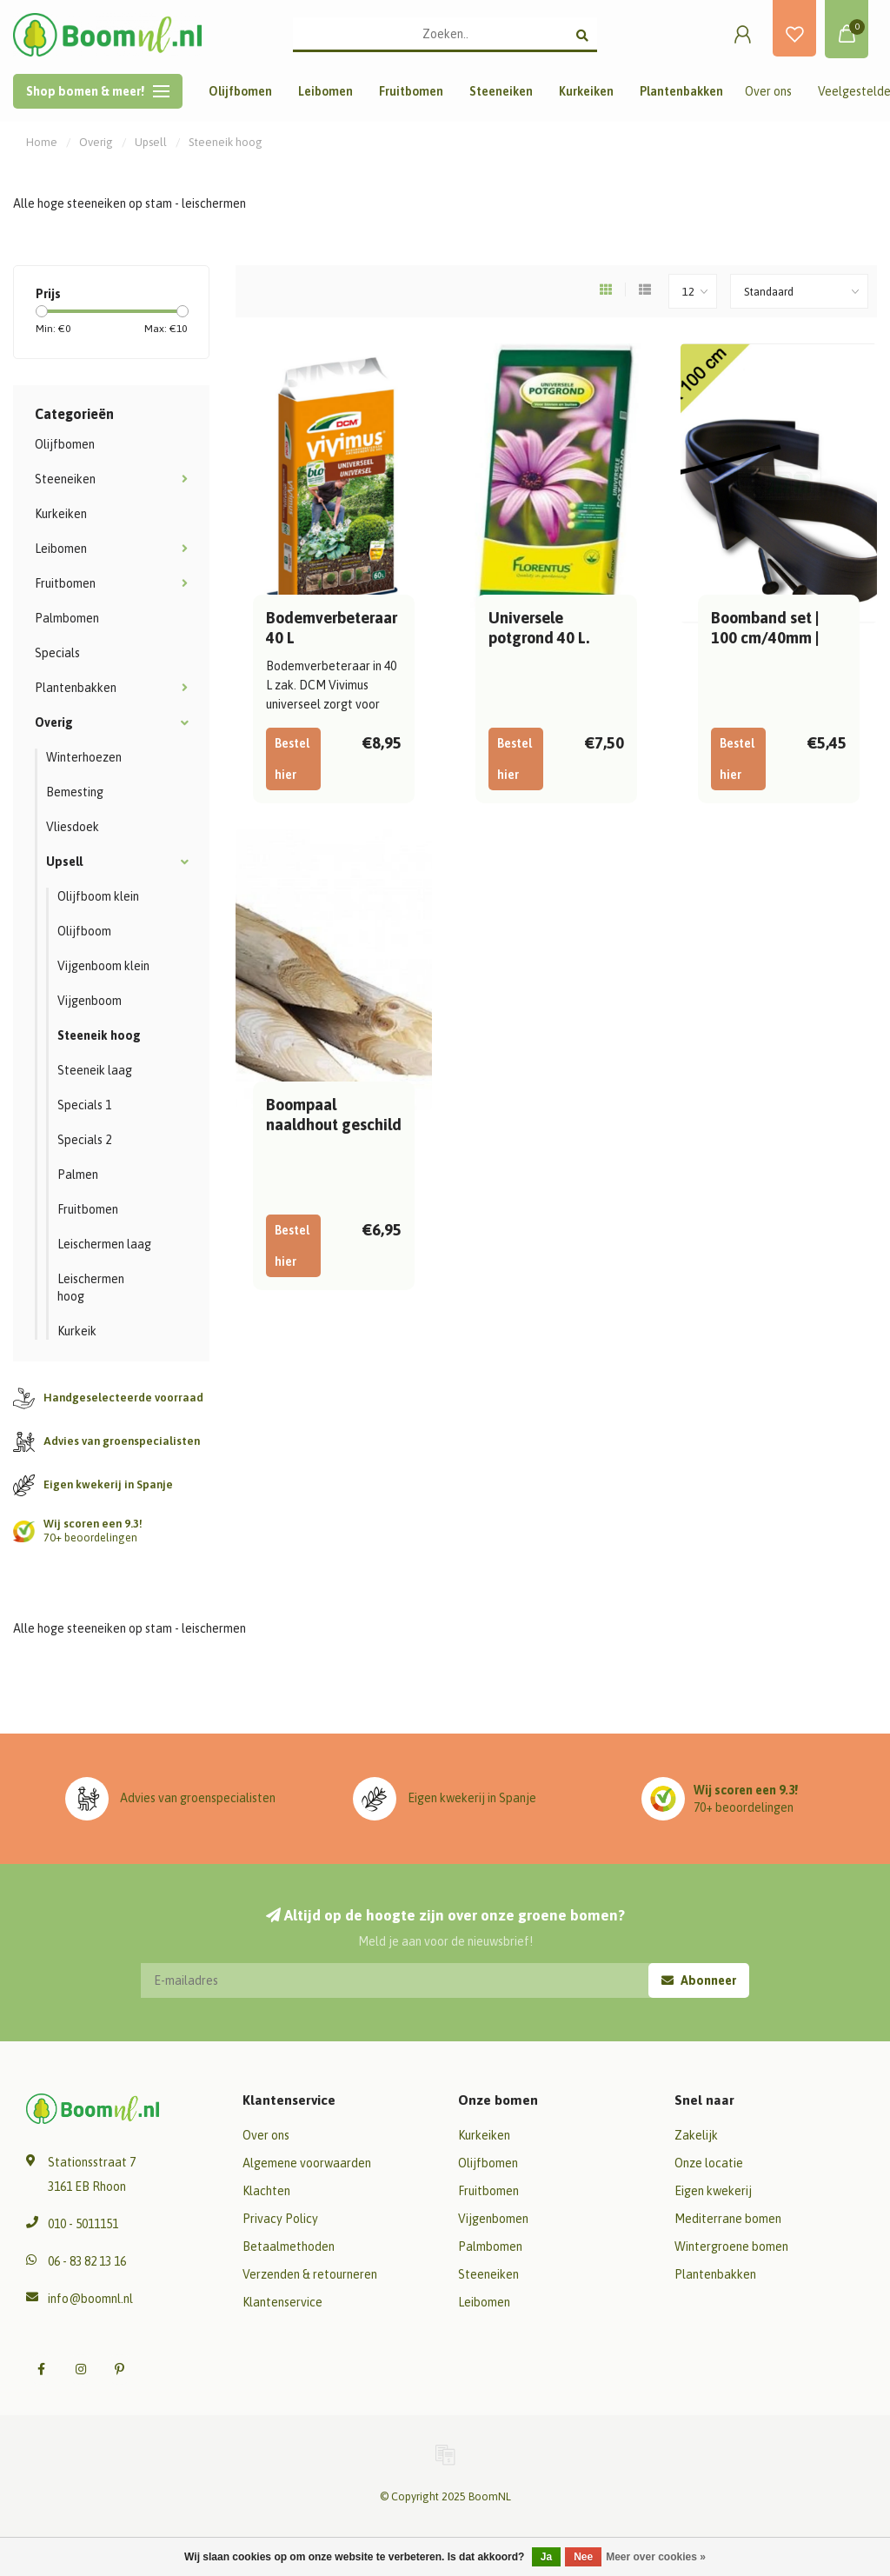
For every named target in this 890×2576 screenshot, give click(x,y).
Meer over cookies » (656, 2557)
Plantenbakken (681, 91)
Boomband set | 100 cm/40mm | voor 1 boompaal (769, 638)
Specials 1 (84, 1105)
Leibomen (325, 91)
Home (41, 142)
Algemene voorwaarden (306, 2163)
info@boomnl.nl (90, 2299)
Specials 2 (84, 1140)
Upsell (64, 862)
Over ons (768, 91)
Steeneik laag (94, 1070)
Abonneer (698, 1980)
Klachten (266, 2191)
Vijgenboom (89, 1001)
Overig (54, 722)
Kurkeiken (586, 91)
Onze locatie (708, 2163)
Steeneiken (501, 91)
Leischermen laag (104, 1244)
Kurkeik (76, 1331)
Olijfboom (84, 931)
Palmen (77, 1174)
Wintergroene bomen (731, 2246)
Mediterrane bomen (727, 2219)
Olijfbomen (240, 91)
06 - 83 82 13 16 (87, 2261)
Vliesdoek (72, 827)
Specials (57, 653)
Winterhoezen (84, 757)
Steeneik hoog (99, 1035)
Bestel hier (292, 759)
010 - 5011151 (83, 2224)
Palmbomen (67, 618)
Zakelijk (696, 2135)
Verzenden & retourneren (309, 2274)
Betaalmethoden (288, 2246)
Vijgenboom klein (103, 966)
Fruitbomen (411, 91)
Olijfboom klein (98, 896)
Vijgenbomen (493, 2219)
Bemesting (74, 792)
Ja (546, 2557)
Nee (583, 2557)
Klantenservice (282, 2302)
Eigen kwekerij (713, 2191)
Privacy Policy (280, 2219)
